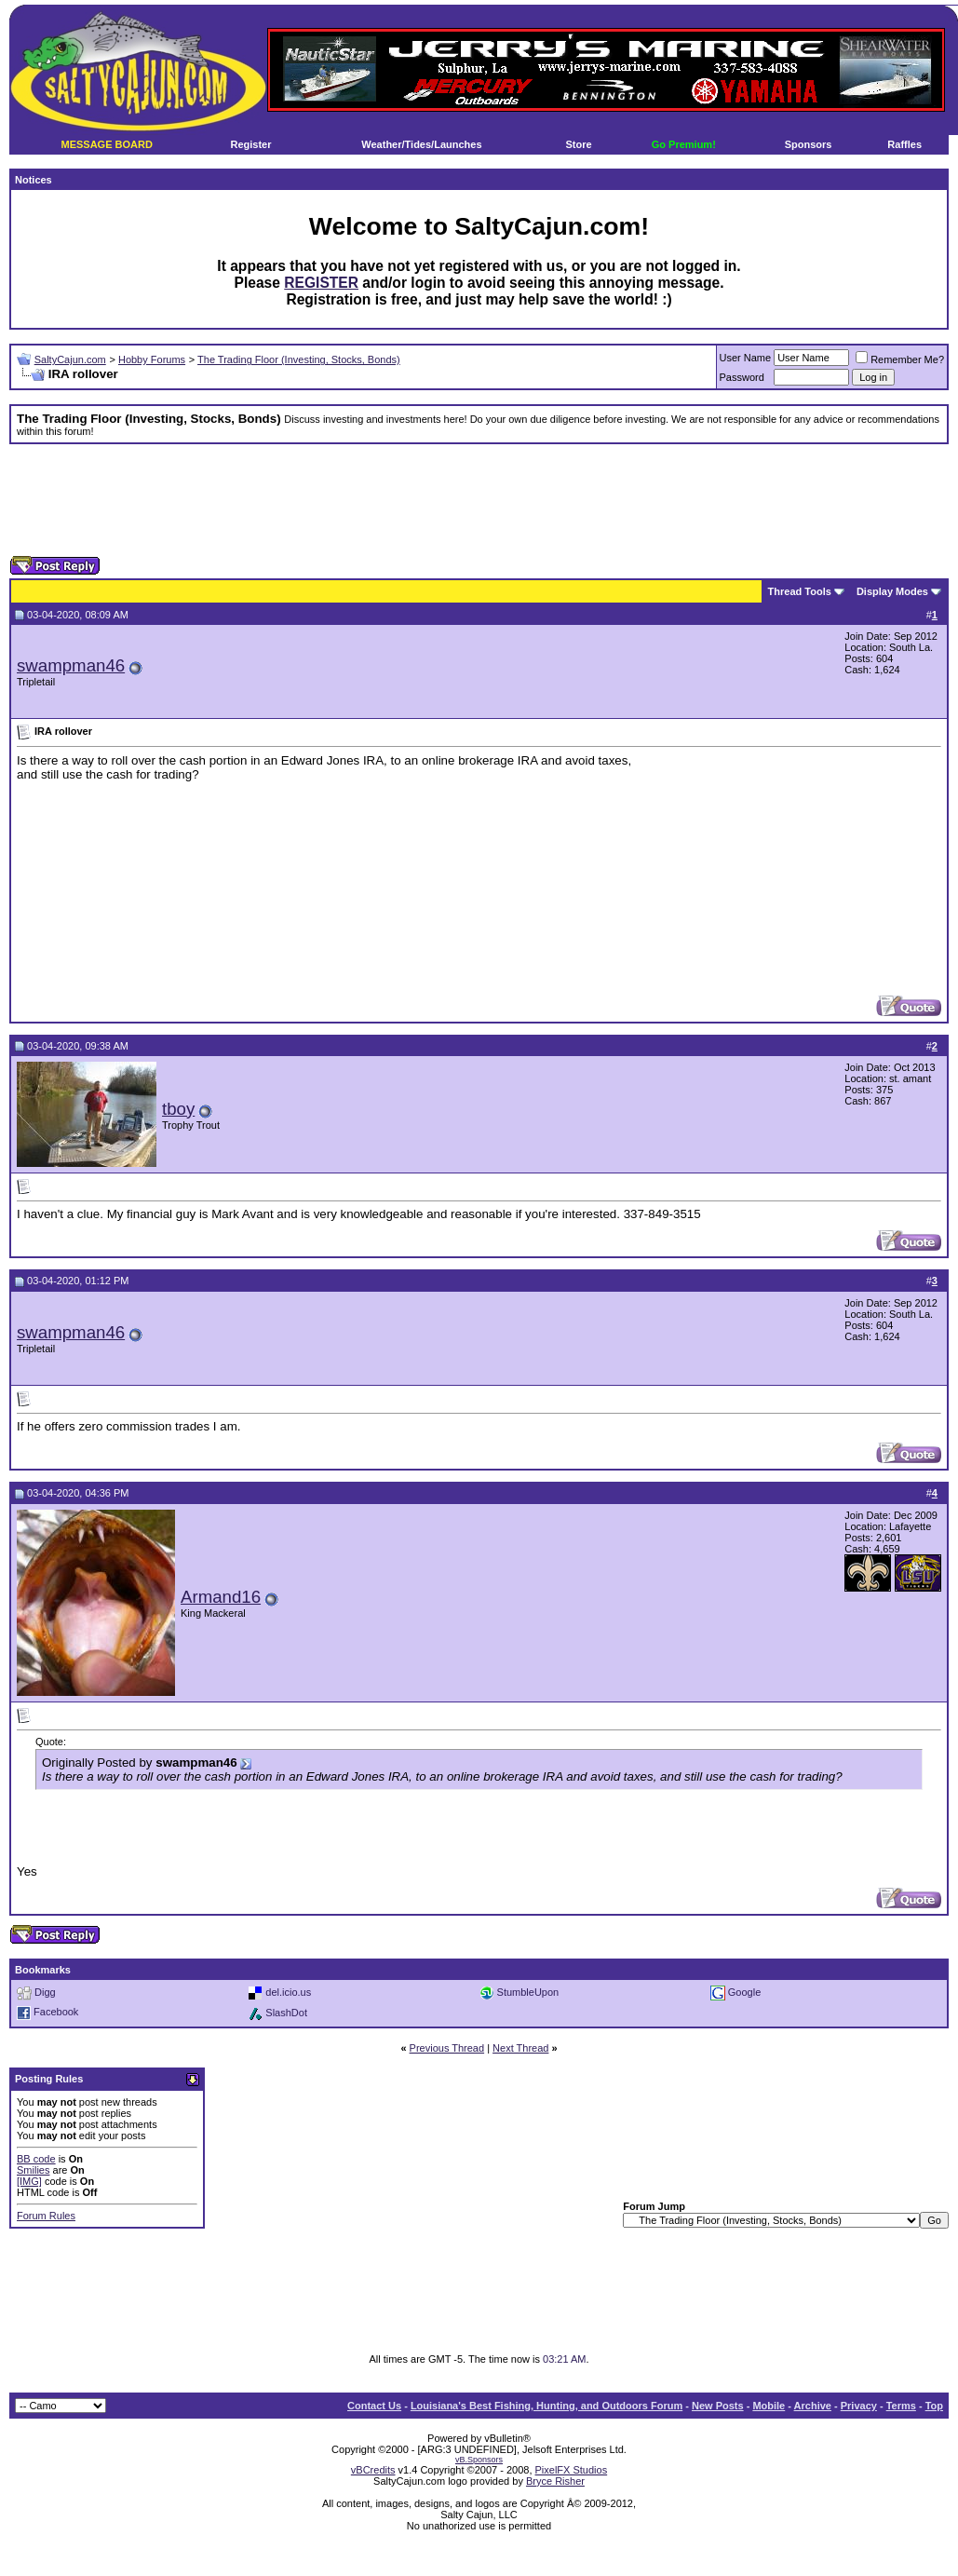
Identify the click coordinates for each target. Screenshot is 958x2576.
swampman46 (71, 665)
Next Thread (520, 2048)
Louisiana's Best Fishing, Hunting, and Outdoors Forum (546, 2405)
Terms (901, 2405)
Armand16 (221, 1597)
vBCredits (373, 2469)
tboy (178, 1109)
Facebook (56, 2012)
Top (934, 2405)
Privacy (859, 2405)
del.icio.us (288, 1992)
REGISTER (321, 283)
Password (742, 377)
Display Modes (892, 591)
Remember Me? (900, 359)
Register (250, 144)
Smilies (33, 2170)
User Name (746, 357)
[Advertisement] (479, 500)
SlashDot (286, 2012)
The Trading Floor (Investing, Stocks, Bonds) (298, 359)
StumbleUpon (528, 1992)
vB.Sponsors (479, 2459)
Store (579, 144)
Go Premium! (684, 144)
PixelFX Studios (571, 2469)
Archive (812, 2405)
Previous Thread (447, 2048)
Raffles (904, 144)
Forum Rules (46, 2215)
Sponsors (808, 144)
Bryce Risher (555, 2481)
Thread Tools (799, 591)
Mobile (768, 2405)
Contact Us (374, 2405)
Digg (45, 1992)
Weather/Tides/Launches (421, 144)
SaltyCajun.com (70, 359)
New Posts (718, 2405)
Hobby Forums (151, 359)
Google (744, 1992)
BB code (36, 2158)
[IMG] (29, 2181)
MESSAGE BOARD (106, 144)
